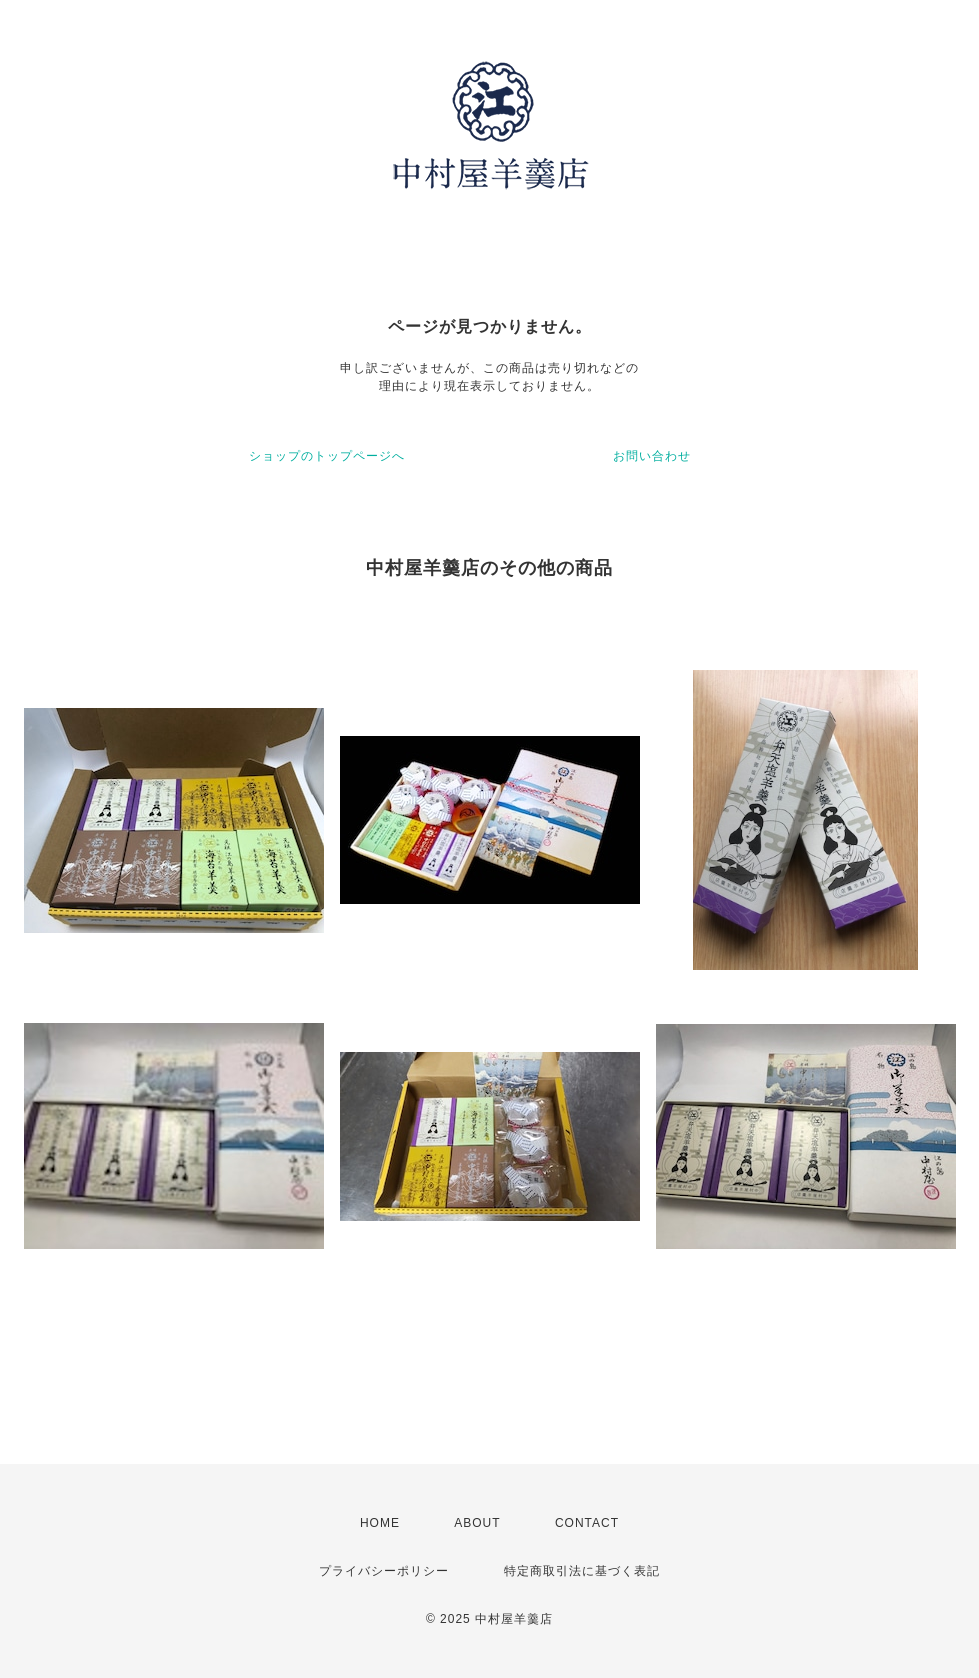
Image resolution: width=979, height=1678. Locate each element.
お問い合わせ (652, 456)
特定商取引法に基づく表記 (582, 1571)
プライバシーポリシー (384, 1571)
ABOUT (477, 1523)
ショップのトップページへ (327, 456)
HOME (380, 1523)
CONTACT (587, 1523)
